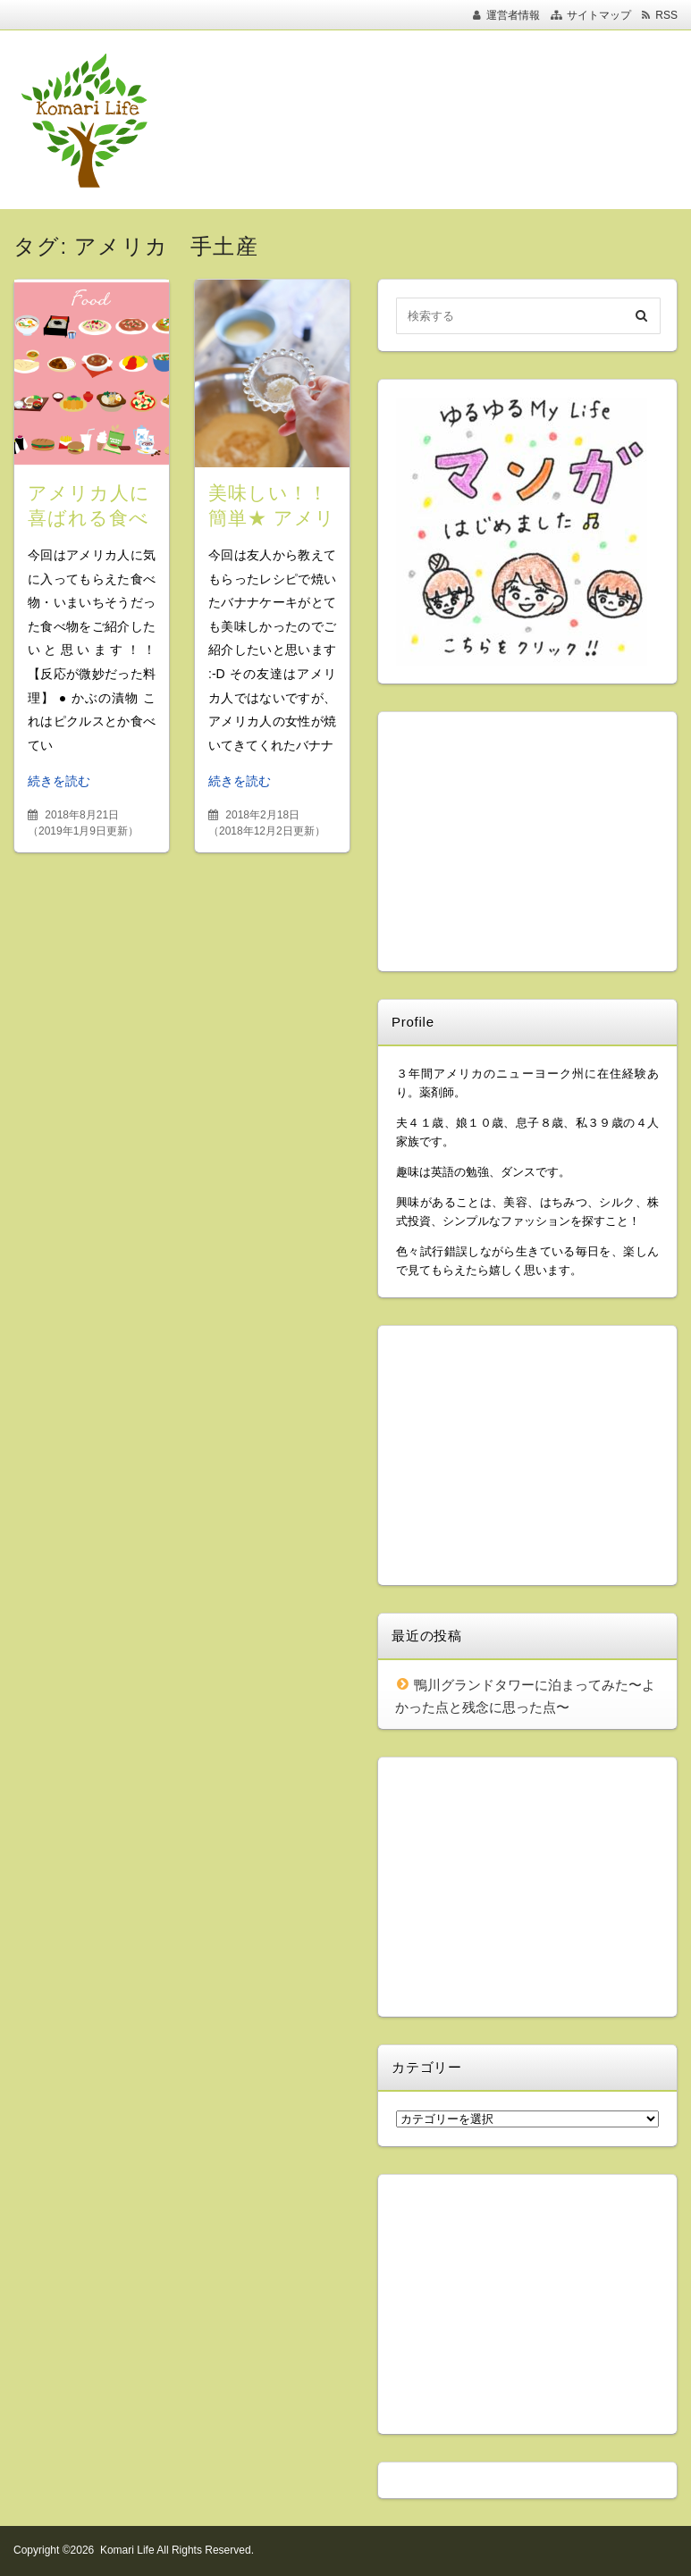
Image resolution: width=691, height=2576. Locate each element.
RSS (666, 15)
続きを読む (59, 781)
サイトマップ (599, 15)
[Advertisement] (338, 119)
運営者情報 (513, 15)
